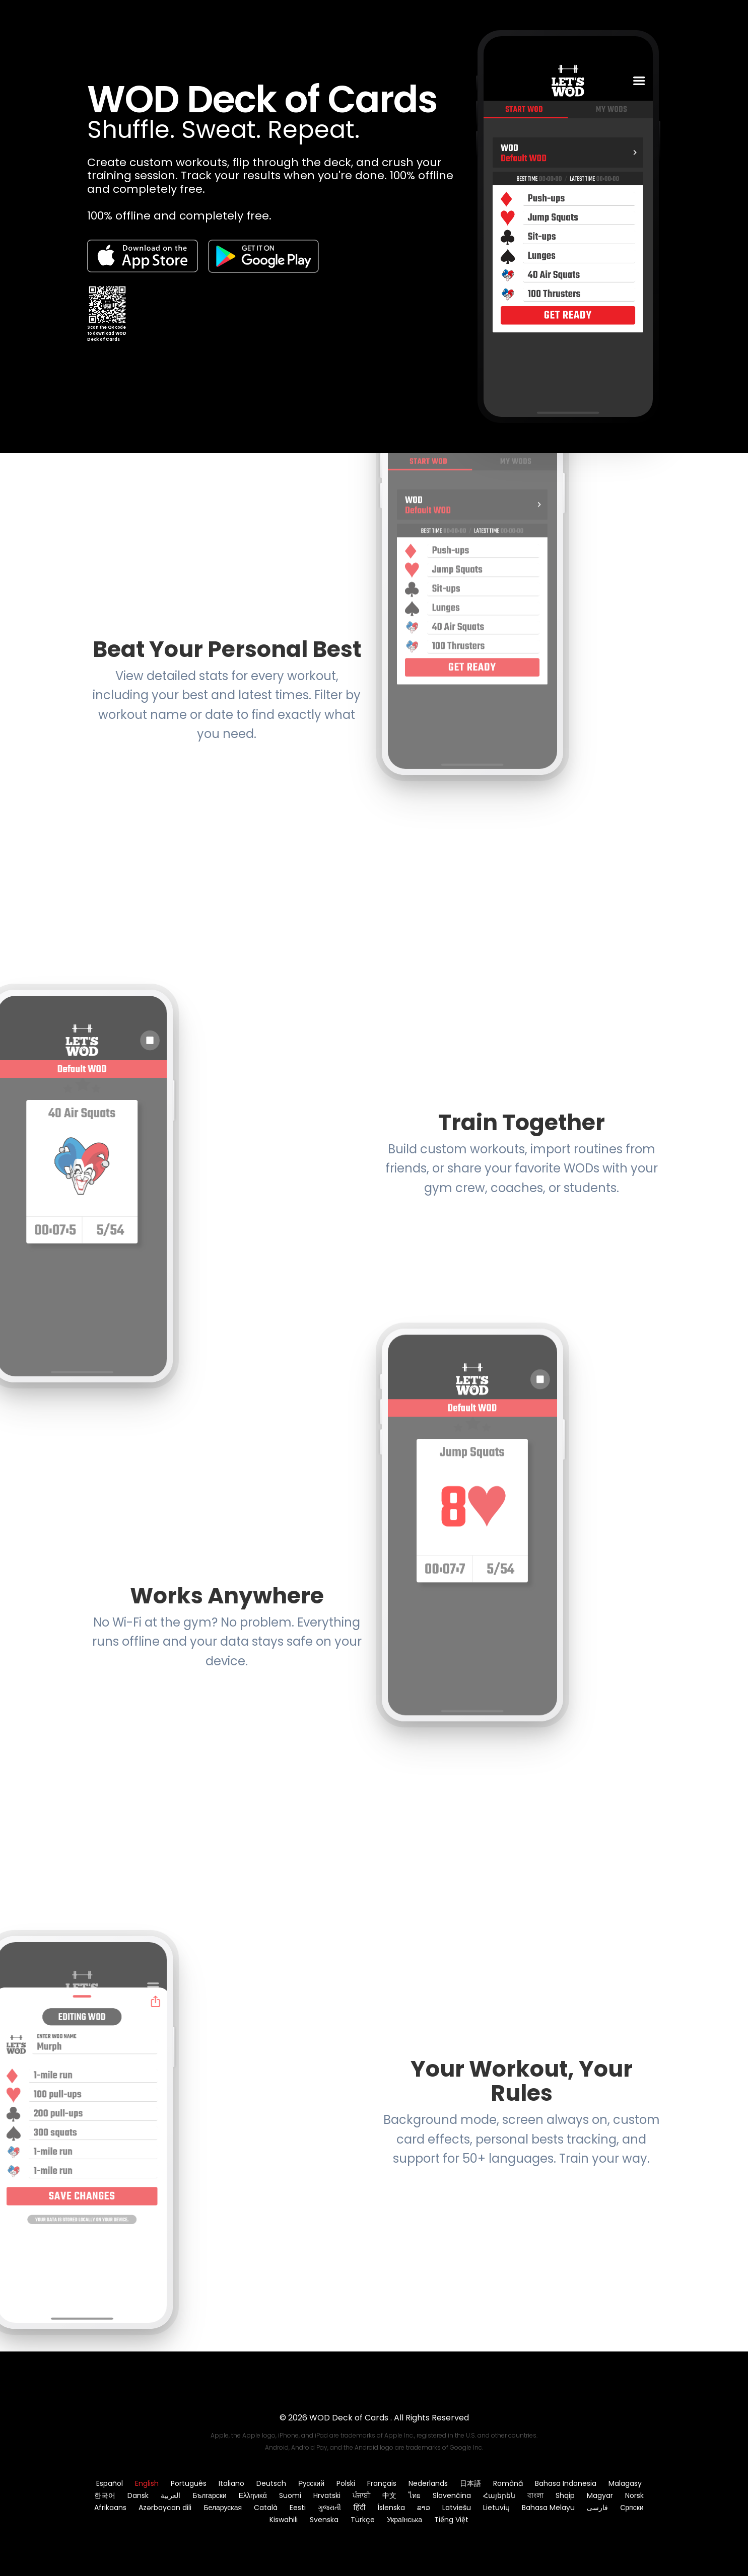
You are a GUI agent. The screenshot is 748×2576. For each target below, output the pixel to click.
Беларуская (222, 2508)
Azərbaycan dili (165, 2508)
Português (189, 2483)
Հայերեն (499, 2495)
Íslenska (391, 2508)
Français (381, 2483)
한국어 (104, 2495)
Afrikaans (110, 2508)
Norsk (634, 2495)
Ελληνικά (253, 2495)
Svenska (324, 2520)
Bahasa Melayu (548, 2508)
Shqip (565, 2495)
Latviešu (456, 2508)
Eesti (298, 2508)
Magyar (600, 2495)
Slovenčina (452, 2495)
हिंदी (359, 2508)
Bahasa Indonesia (565, 2483)
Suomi (290, 2495)
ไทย (415, 2495)
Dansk (138, 2495)
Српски (631, 2508)
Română (508, 2483)
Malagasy (625, 2483)
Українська (404, 2520)
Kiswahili (283, 2520)
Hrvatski (327, 2495)
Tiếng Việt (451, 2520)
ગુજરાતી (329, 2508)
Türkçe (363, 2520)
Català (266, 2508)
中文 (389, 2495)
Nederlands (428, 2483)
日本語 (470, 2483)
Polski (345, 2483)
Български (209, 2495)
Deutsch (271, 2483)
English (147, 2483)
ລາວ (423, 2508)
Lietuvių (496, 2508)
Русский (311, 2483)
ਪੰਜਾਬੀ (361, 2495)
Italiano (231, 2483)
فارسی (597, 2508)
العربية (170, 2495)
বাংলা (535, 2495)
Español (109, 2483)
